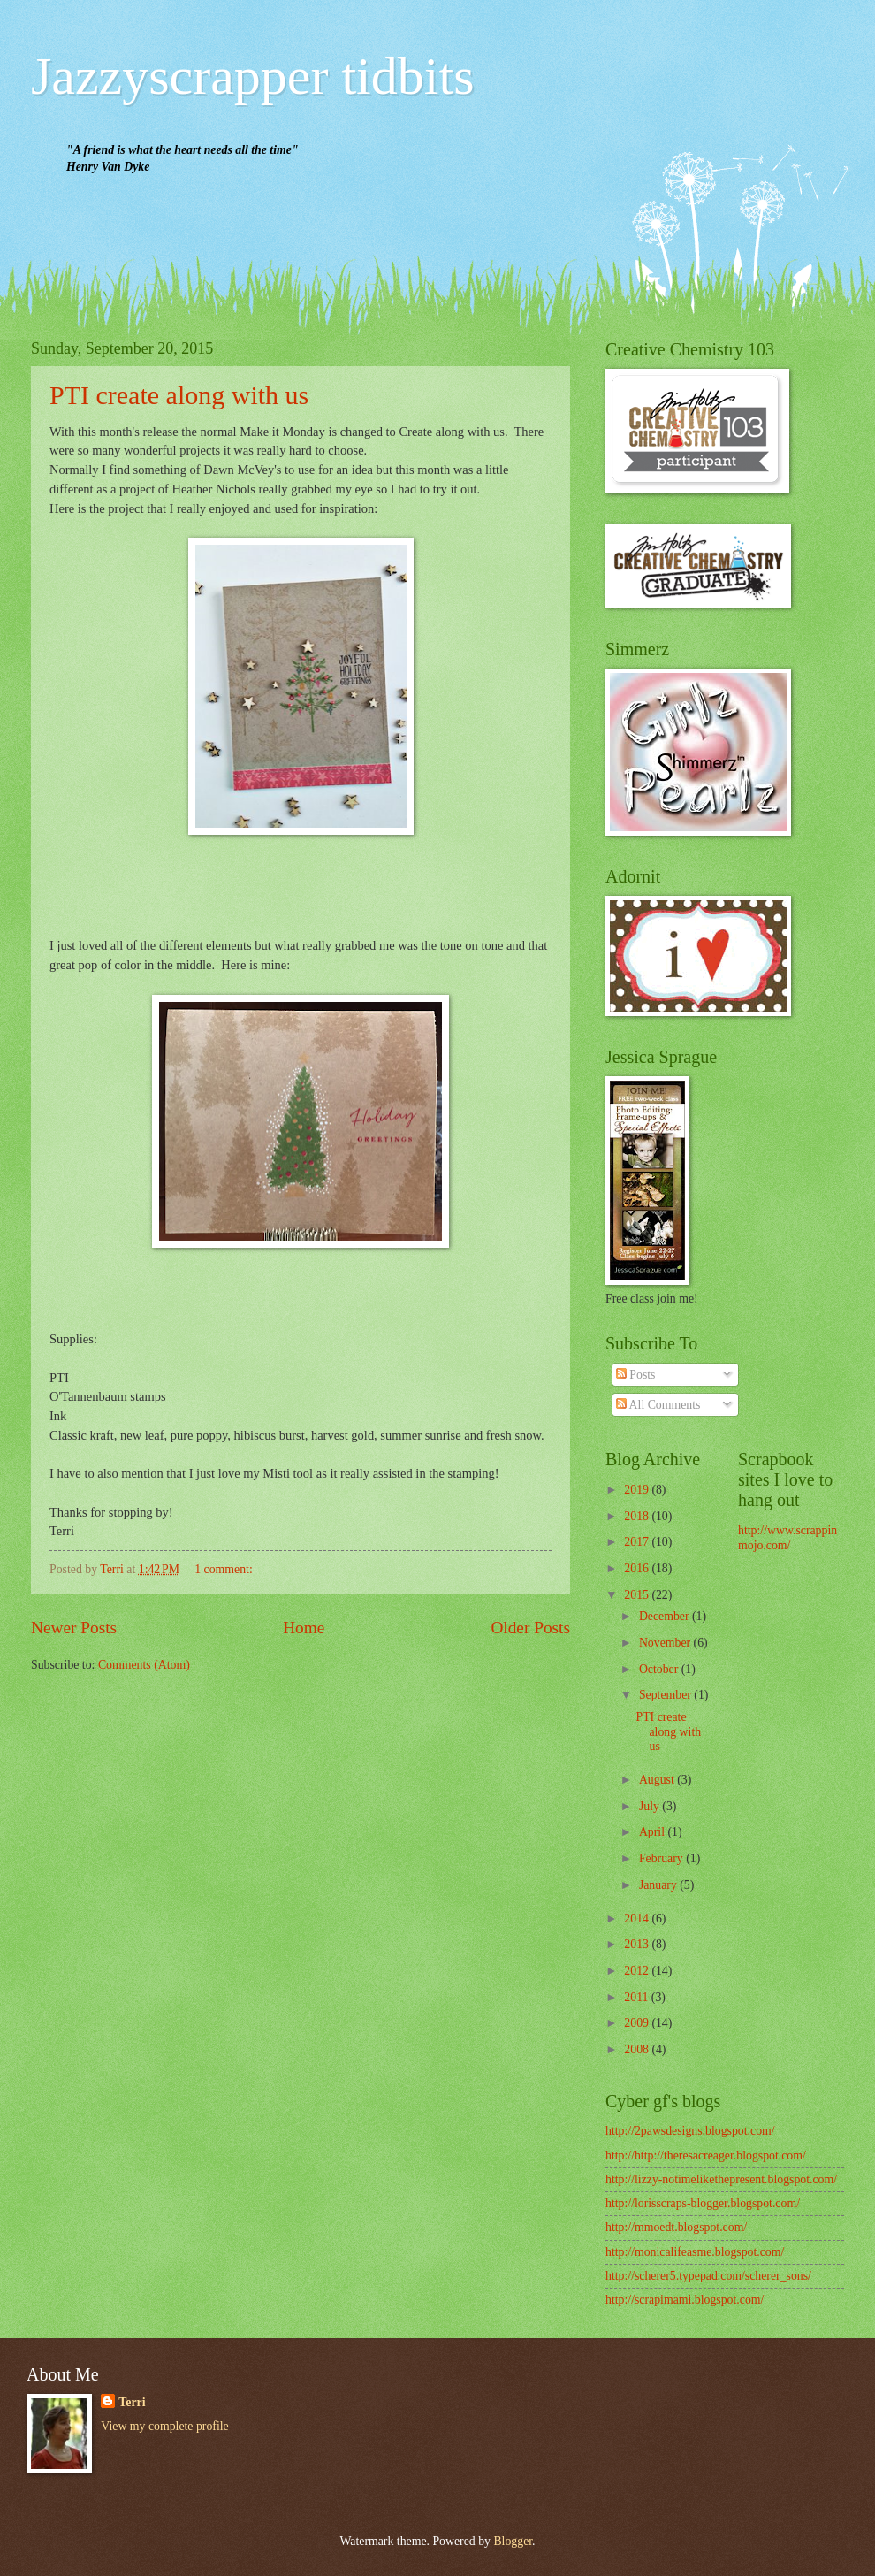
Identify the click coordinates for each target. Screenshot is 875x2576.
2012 (637, 1970)
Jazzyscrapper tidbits (252, 76)
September (666, 1694)
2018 (637, 1516)
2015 (637, 1594)
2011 (637, 1997)
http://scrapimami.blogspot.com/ (684, 2299)
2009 (637, 2022)
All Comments (658, 1404)
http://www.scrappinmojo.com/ (787, 1538)
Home (303, 1627)
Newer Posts (74, 1627)
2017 (637, 1541)
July (650, 1806)
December (665, 1616)
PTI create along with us (178, 394)
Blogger (512, 2541)
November (666, 1642)
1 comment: (224, 1569)
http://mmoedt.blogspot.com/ (676, 2227)
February (662, 1858)
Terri (131, 2402)
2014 (637, 1918)
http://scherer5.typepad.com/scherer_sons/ (708, 2275)
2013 (637, 1944)
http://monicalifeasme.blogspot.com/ (694, 2252)
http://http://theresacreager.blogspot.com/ (705, 2155)
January (659, 1885)
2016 (637, 1568)
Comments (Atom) (144, 1664)
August (658, 1779)
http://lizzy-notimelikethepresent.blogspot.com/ (721, 2179)
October (660, 1669)
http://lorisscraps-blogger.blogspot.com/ (702, 2203)
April (653, 1831)
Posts (636, 1374)
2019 (637, 1489)
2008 (637, 2049)
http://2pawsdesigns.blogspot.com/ (690, 2130)
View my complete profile (164, 2426)
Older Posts (530, 1627)
